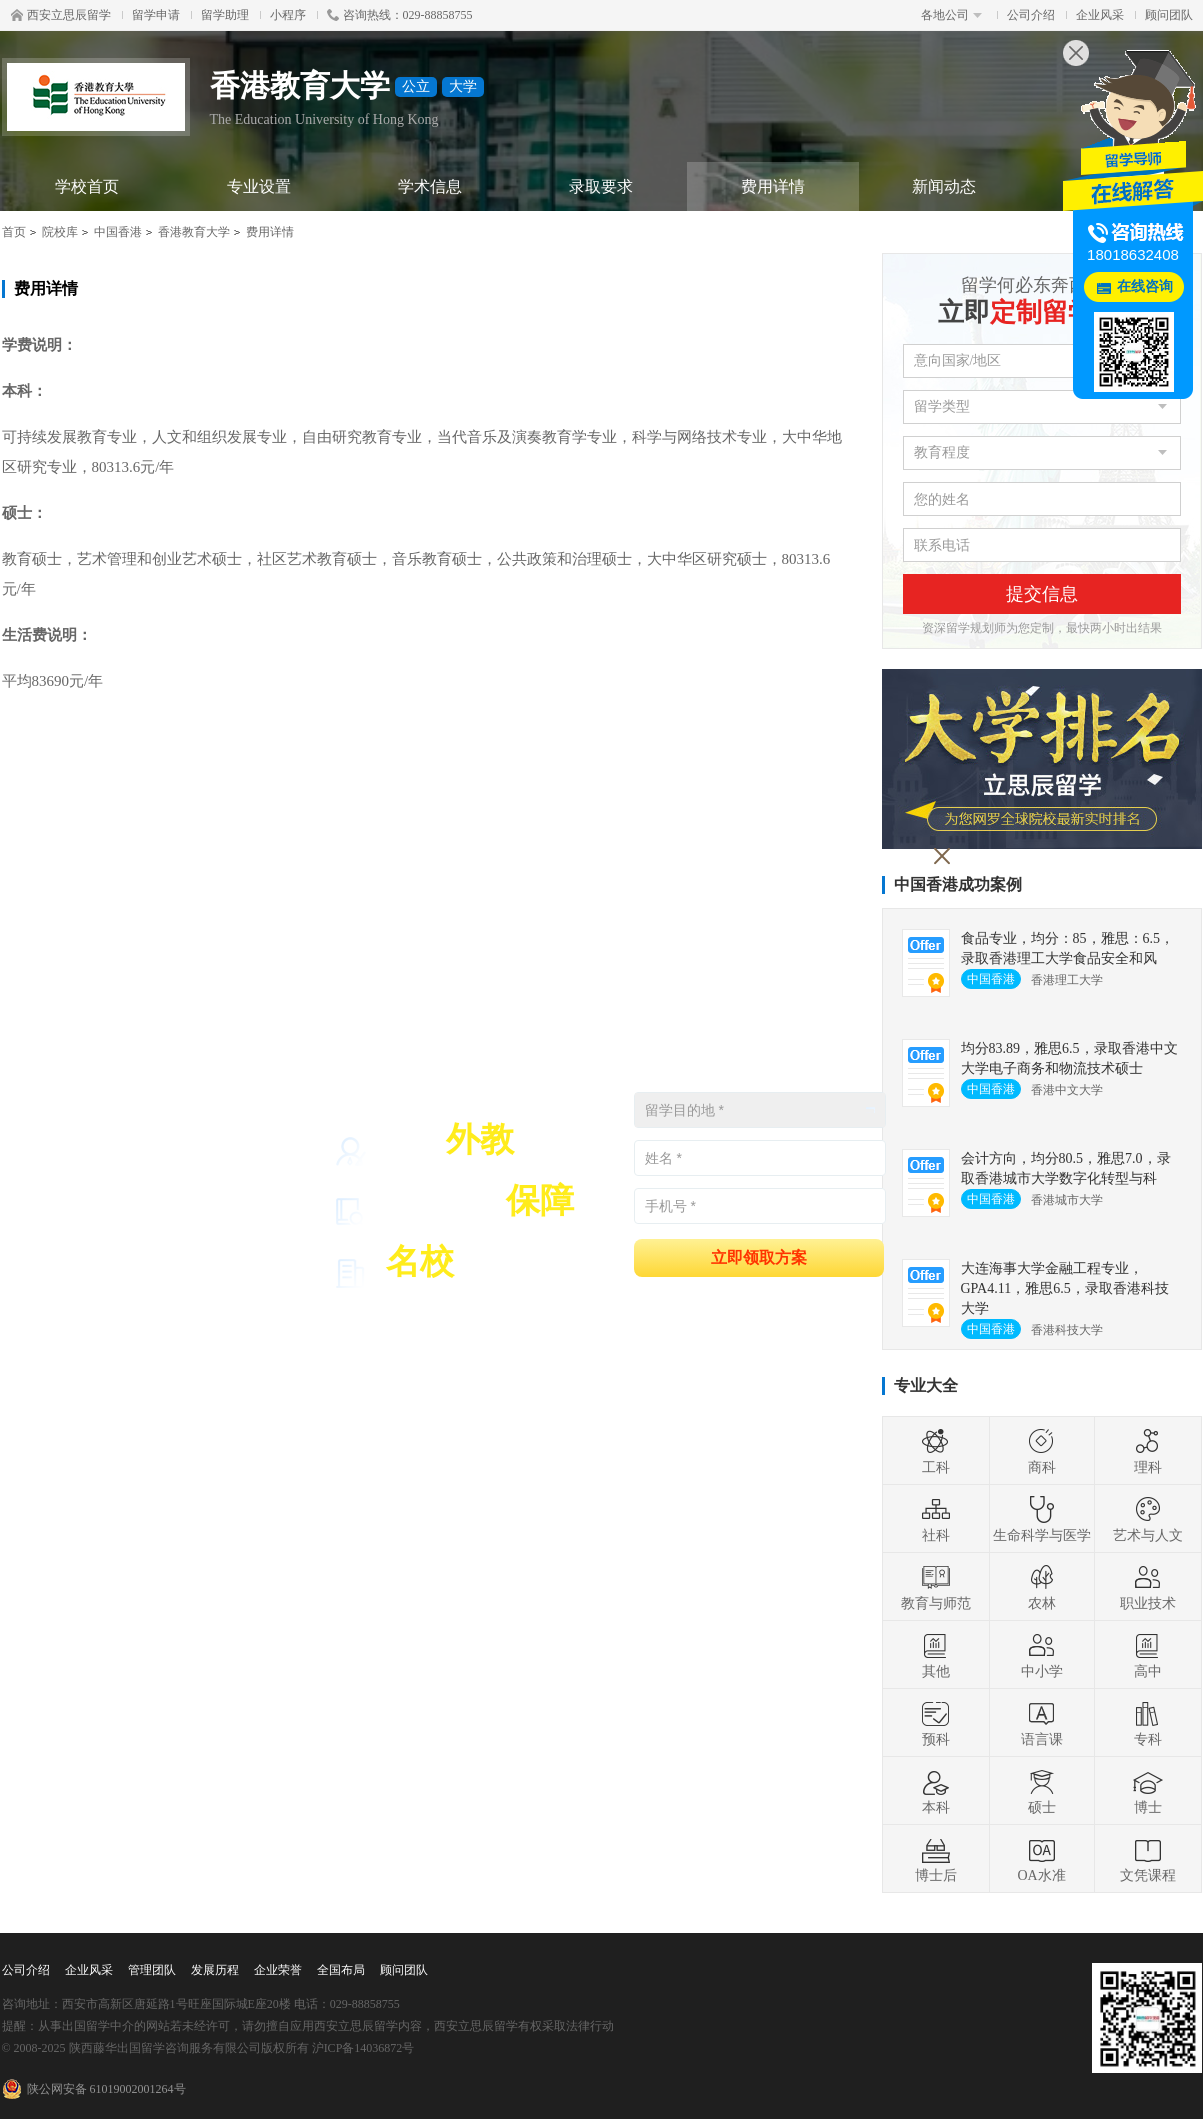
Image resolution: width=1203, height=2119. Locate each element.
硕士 (1042, 1791)
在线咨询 (1145, 286)
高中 (1148, 1655)
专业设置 (259, 186)
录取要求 (601, 186)
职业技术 (1148, 1587)
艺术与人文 (1148, 1519)
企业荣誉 (278, 1970)
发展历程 (215, 1970)
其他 (936, 1655)
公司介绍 (1031, 15)
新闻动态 (944, 186)
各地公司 (951, 15)
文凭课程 (1148, 1859)
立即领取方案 (759, 1256)
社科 (936, 1519)
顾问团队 (1169, 15)
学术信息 (430, 186)
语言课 (1042, 1723)
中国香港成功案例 (958, 884)
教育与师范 (936, 1587)
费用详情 (773, 186)
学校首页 (87, 186)
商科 (1042, 1451)
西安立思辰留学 (61, 15)
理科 (1148, 1451)
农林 (1042, 1587)
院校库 (60, 232)
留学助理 (225, 15)
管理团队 (152, 1970)
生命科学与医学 (1042, 1519)
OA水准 (1041, 1859)
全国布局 (341, 1970)
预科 (936, 1723)
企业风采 (1100, 15)
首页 (14, 232)
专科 (1148, 1723)
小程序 (288, 15)
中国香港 (118, 232)
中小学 (1042, 1655)
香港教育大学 (194, 232)
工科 (936, 1451)
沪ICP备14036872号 (363, 2048)
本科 (936, 1791)
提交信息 (1042, 594)
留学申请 (156, 15)
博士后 (936, 1859)
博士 (1148, 1791)
